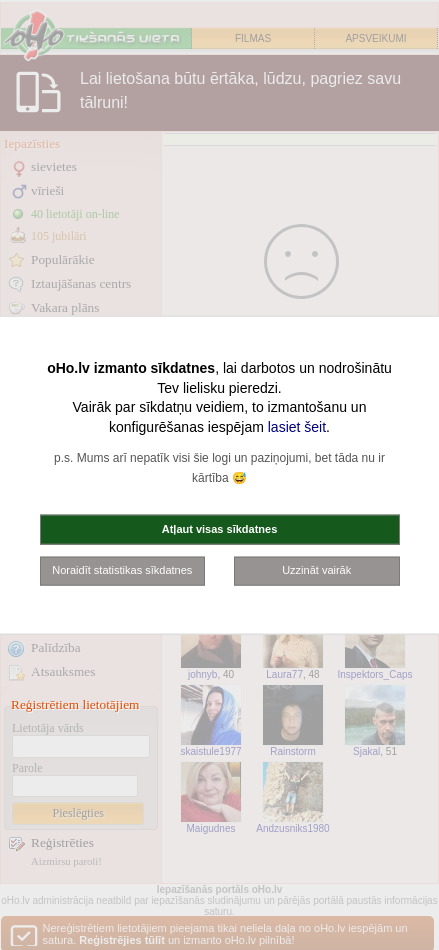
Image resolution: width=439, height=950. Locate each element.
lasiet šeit (297, 426)
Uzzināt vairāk (316, 570)
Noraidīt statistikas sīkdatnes (122, 570)
